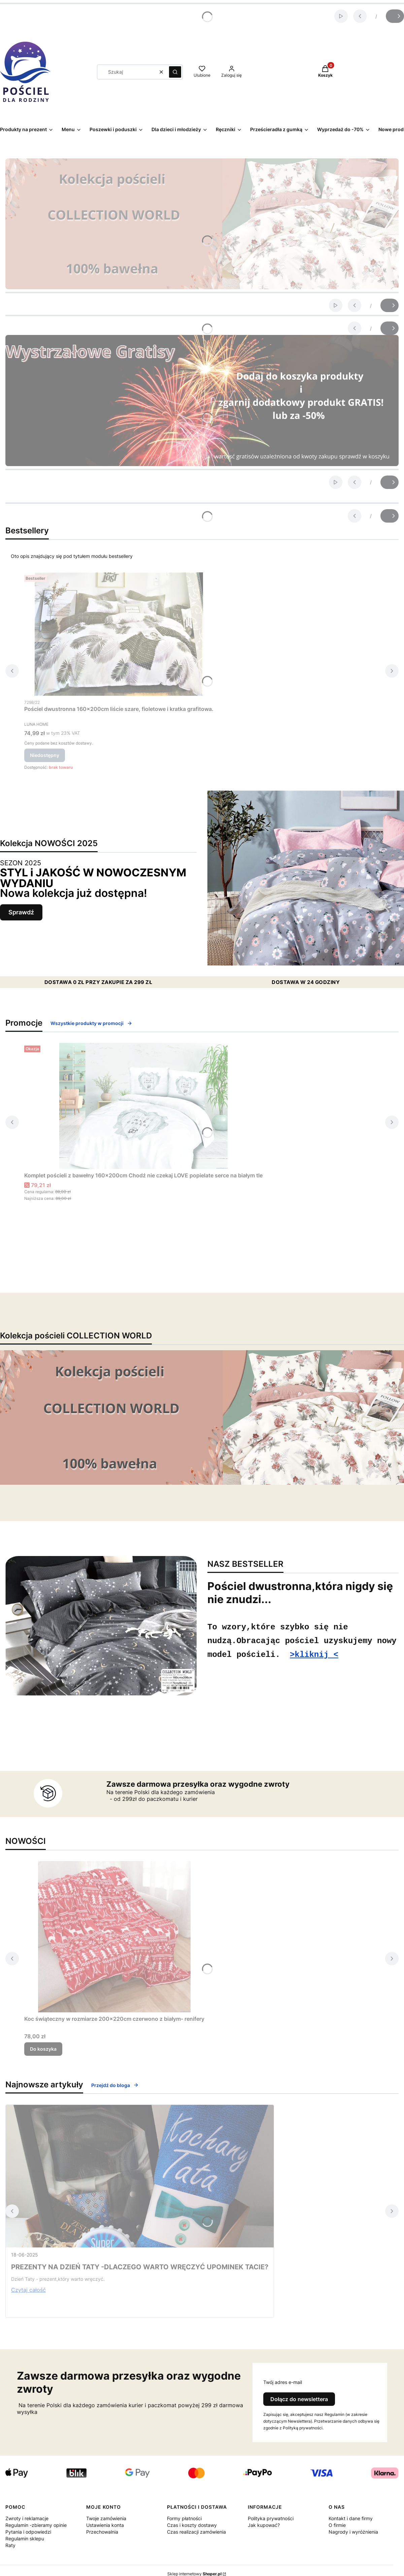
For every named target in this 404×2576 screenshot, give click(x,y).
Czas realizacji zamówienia (196, 2532)
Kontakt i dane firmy (351, 2518)
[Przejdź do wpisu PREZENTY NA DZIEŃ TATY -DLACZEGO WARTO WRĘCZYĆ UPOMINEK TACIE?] (140, 2176)
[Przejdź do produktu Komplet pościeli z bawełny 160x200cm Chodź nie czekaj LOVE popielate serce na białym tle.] (143, 1106)
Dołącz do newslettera (299, 2399)
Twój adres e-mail (282, 2382)
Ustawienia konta (105, 2525)
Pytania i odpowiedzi (28, 2532)
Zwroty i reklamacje (26, 2518)
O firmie (337, 2525)
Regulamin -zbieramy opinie (36, 2525)
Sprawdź (21, 912)
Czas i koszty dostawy (192, 2525)
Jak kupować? (264, 2525)
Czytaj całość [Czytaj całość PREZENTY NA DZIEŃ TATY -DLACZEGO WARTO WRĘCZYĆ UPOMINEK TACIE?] (28, 2289)
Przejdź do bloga (115, 2085)
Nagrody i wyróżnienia (353, 2532)
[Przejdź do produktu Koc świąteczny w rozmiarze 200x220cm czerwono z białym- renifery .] (114, 1936)
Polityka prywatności (271, 2518)
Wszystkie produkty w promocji (91, 1023)
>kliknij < (314, 1656)
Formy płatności (184, 2518)
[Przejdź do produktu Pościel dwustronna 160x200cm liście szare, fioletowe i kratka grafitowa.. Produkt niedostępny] (119, 634)
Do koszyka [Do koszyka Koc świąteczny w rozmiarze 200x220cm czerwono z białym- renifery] (43, 2049)
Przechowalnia (102, 2532)
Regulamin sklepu (24, 2538)
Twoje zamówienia (106, 2518)
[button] (175, 72)
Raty (10, 2545)
